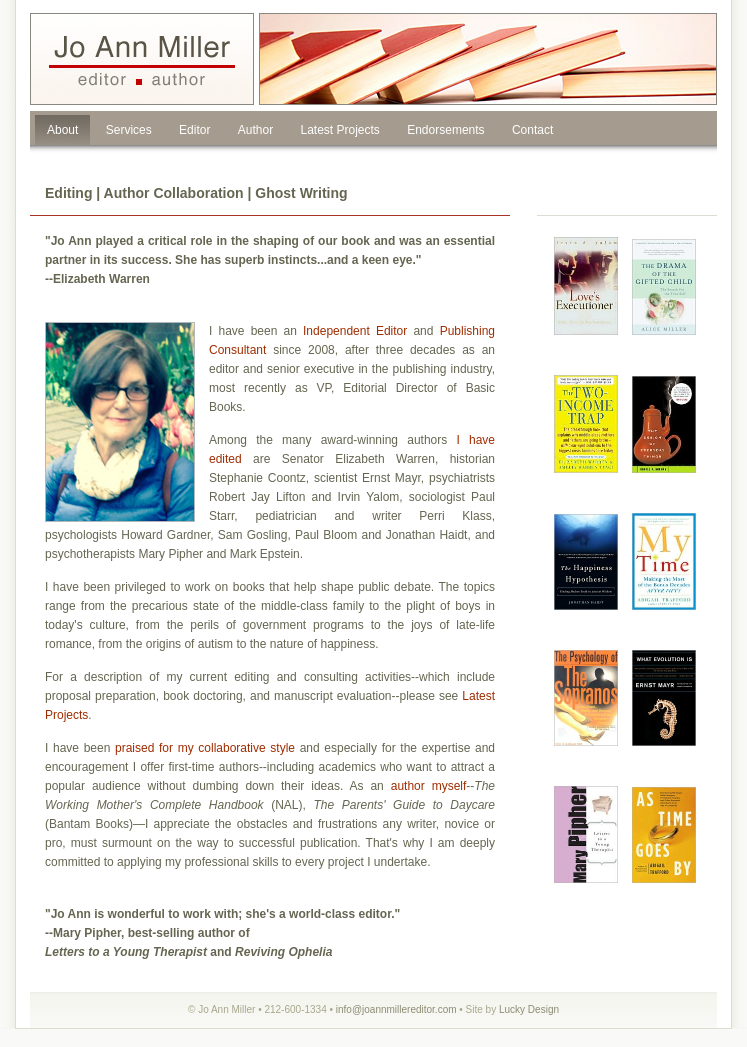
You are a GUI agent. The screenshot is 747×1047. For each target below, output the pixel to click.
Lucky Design (529, 1009)
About (62, 130)
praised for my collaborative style (205, 748)
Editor (194, 130)
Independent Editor (355, 331)
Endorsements (445, 130)
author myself (429, 786)
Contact (532, 130)
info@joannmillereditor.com (396, 1009)
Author (255, 130)
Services (129, 130)
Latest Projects (339, 130)
